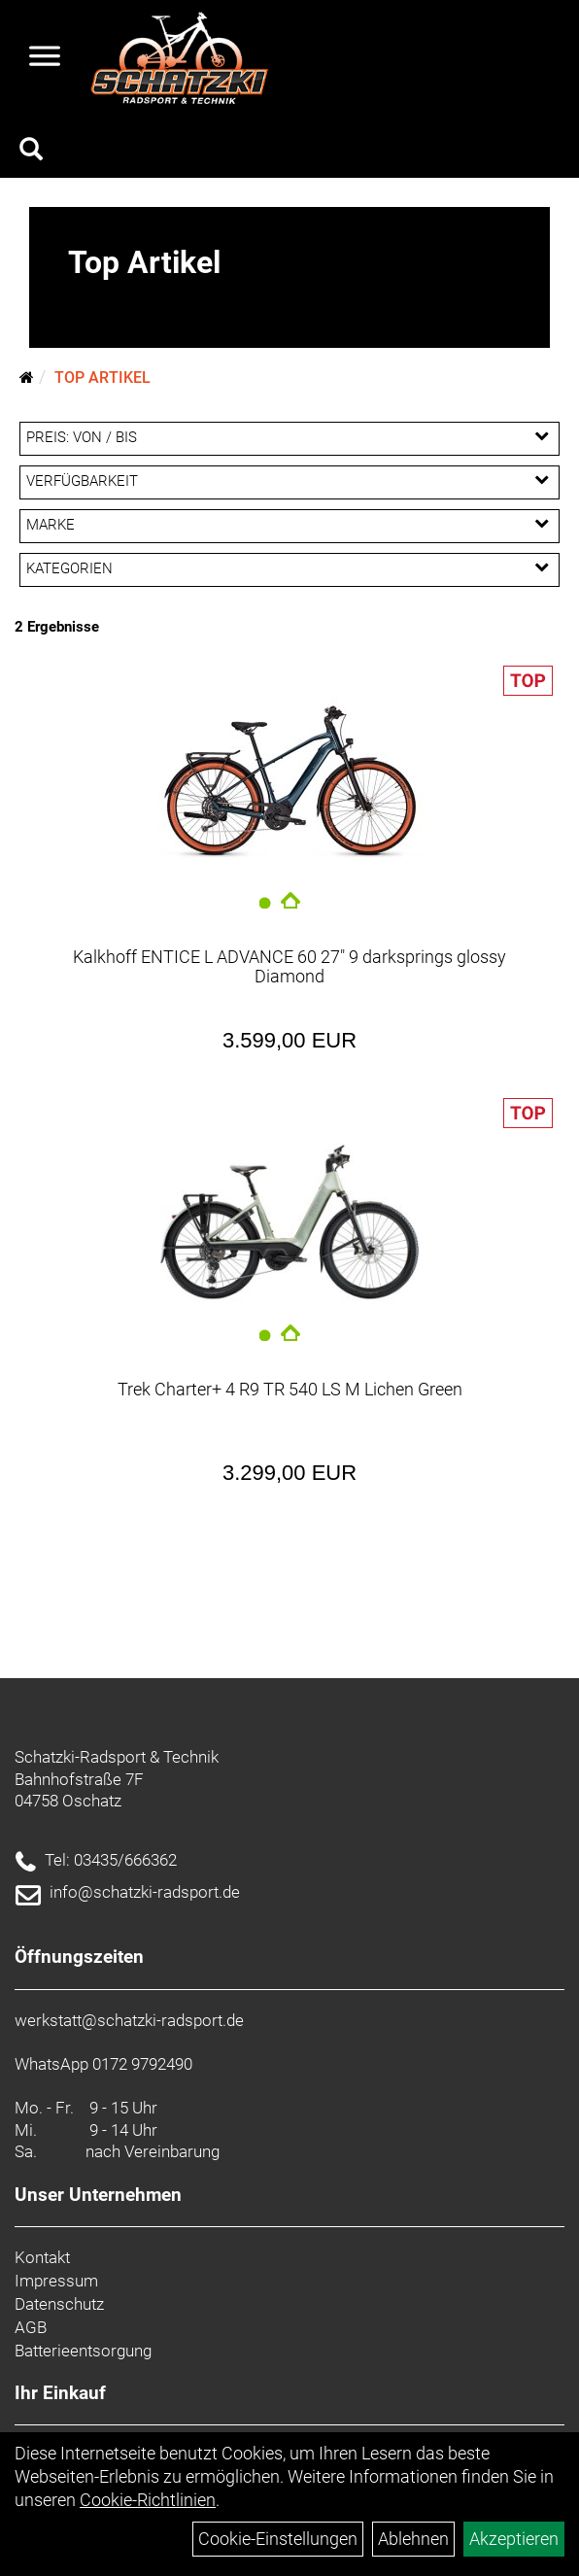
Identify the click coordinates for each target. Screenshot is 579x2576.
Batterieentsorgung (83, 2350)
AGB (31, 2327)
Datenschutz (59, 2304)
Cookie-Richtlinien (148, 2500)
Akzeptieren (514, 2538)
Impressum (56, 2280)
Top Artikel (102, 377)
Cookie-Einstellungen (278, 2538)
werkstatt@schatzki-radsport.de (129, 2020)
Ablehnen (413, 2538)
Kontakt (42, 2257)
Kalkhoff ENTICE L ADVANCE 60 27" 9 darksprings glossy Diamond (289, 966)
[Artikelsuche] (31, 151)
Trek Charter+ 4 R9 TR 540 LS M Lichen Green (290, 1389)
